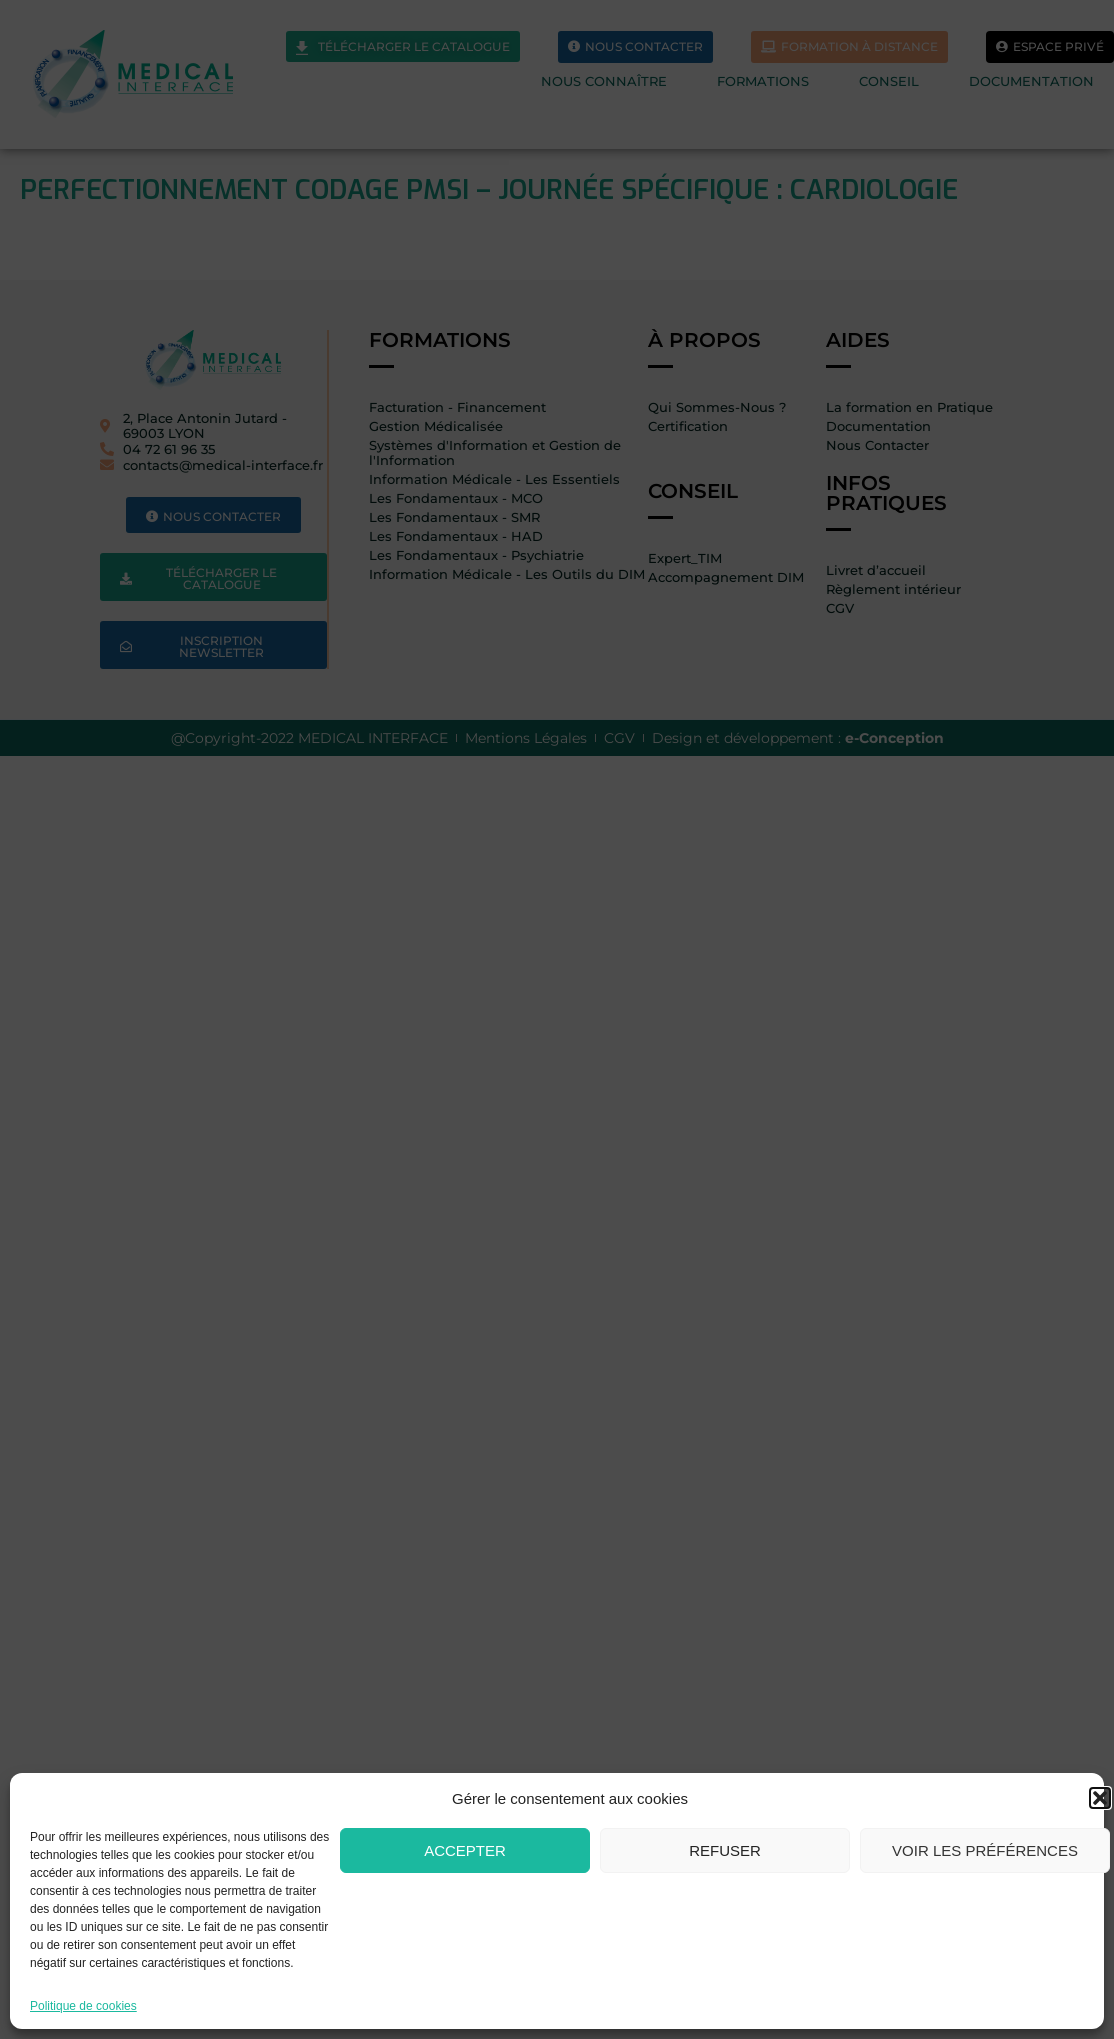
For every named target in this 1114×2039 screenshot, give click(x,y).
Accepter (465, 1850)
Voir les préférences (985, 1850)
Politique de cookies (83, 2006)
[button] (1100, 1798)
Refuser (725, 1850)
